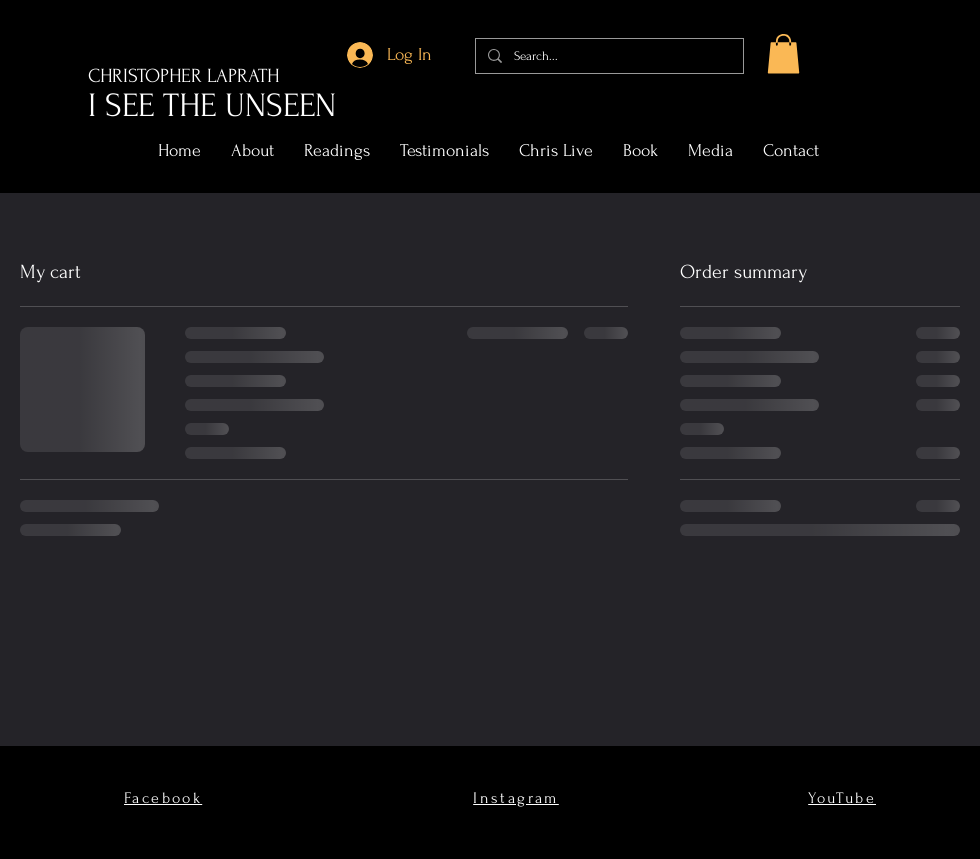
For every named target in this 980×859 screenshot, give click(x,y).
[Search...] (607, 56)
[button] (783, 53)
